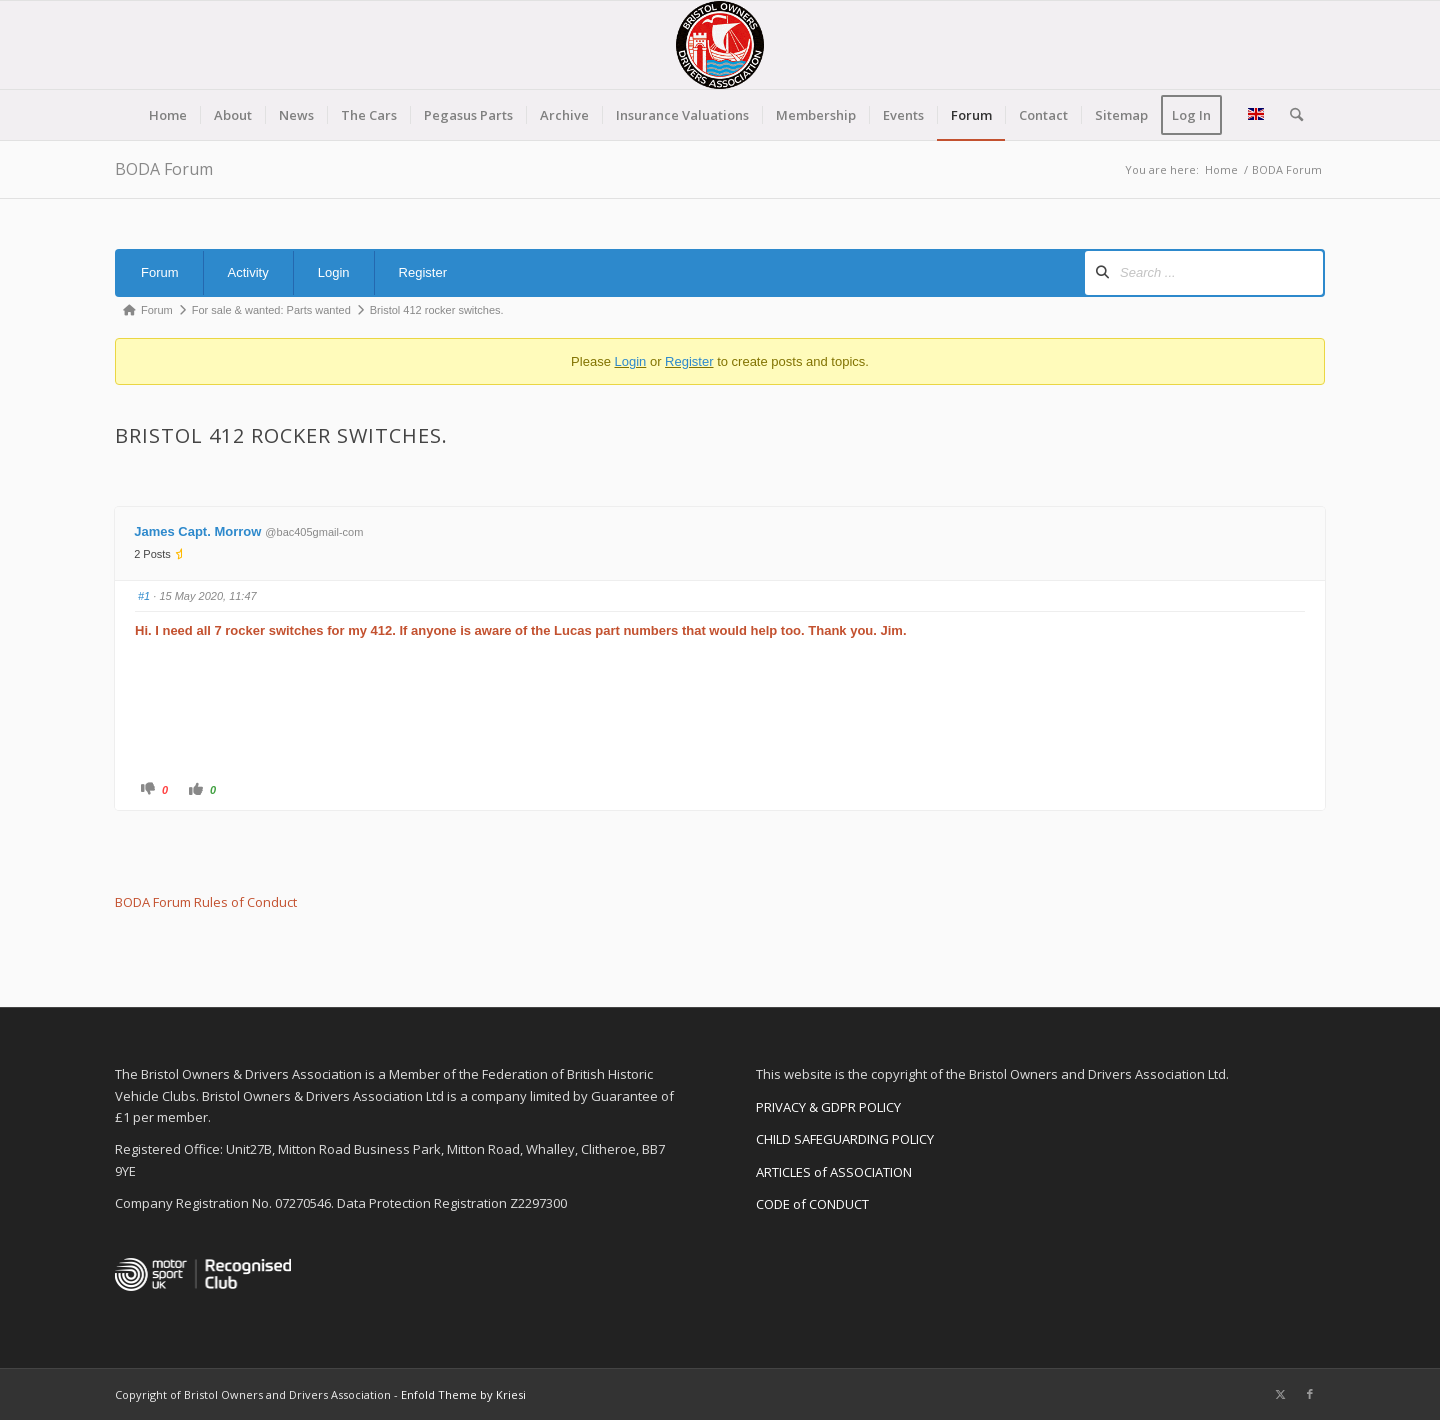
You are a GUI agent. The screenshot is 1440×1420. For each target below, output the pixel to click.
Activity (248, 272)
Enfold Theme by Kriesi (463, 1394)
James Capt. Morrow (197, 531)
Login (334, 272)
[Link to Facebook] (1310, 1394)
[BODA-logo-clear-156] (720, 45)
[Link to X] (1280, 1394)
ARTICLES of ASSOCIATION (834, 1172)
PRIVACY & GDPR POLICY (828, 1107)
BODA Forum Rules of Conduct (206, 902)
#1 (144, 596)
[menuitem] (168, 115)
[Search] (1290, 115)
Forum (160, 272)
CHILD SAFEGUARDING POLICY (845, 1139)
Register (423, 272)
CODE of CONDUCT (812, 1204)
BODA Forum (164, 169)
